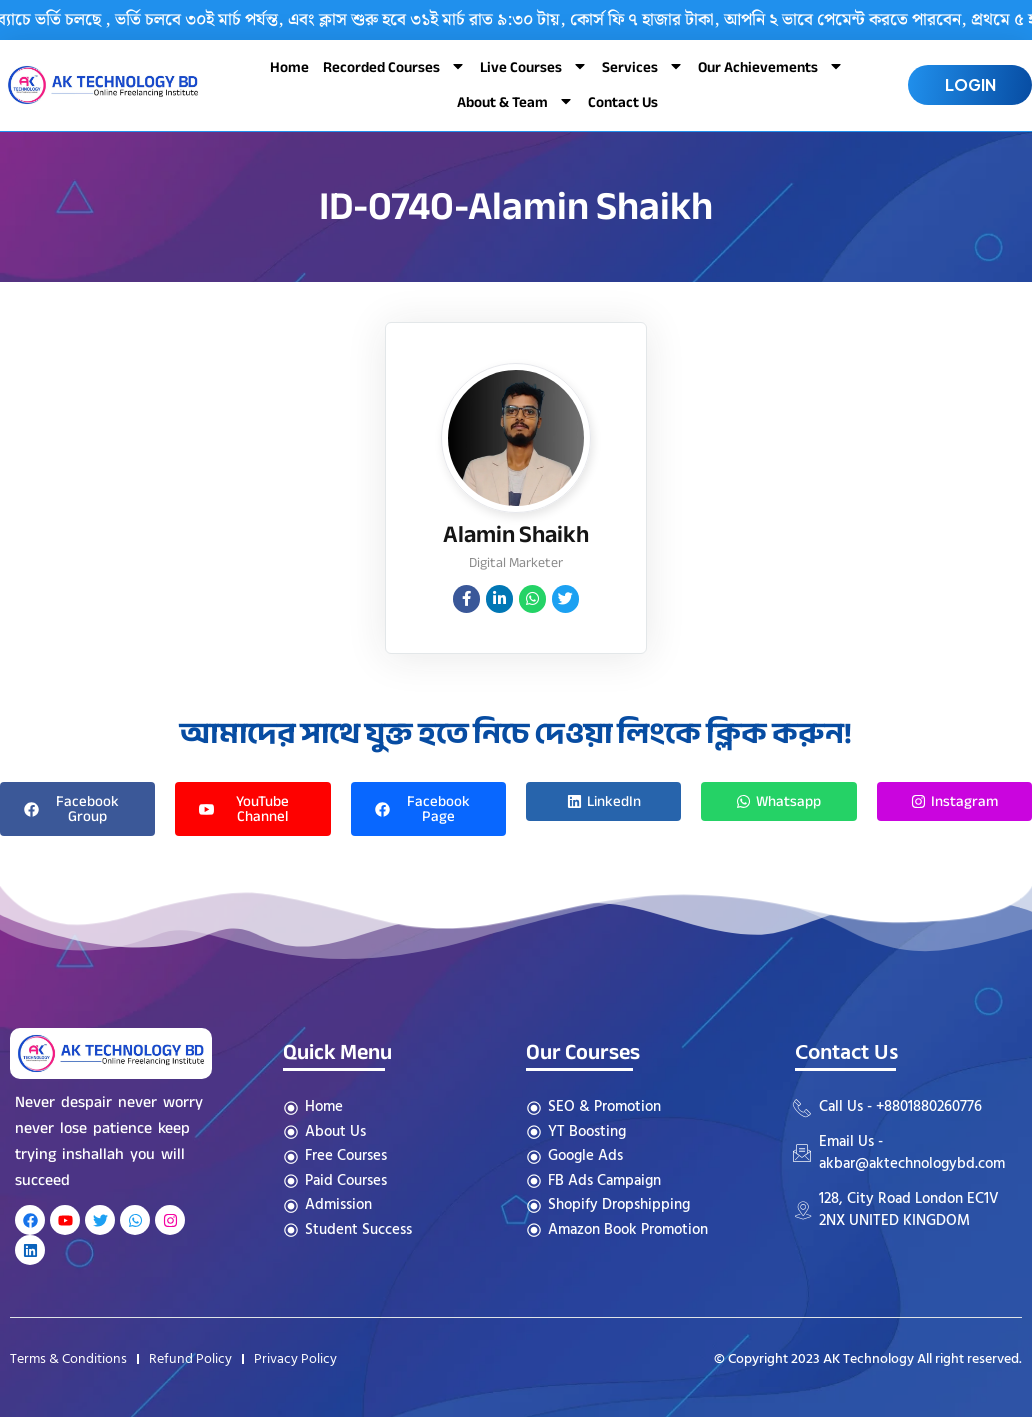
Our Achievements (771, 67)
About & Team (515, 102)
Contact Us (623, 102)
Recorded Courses (394, 67)
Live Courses (534, 67)
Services (643, 67)
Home (289, 67)
